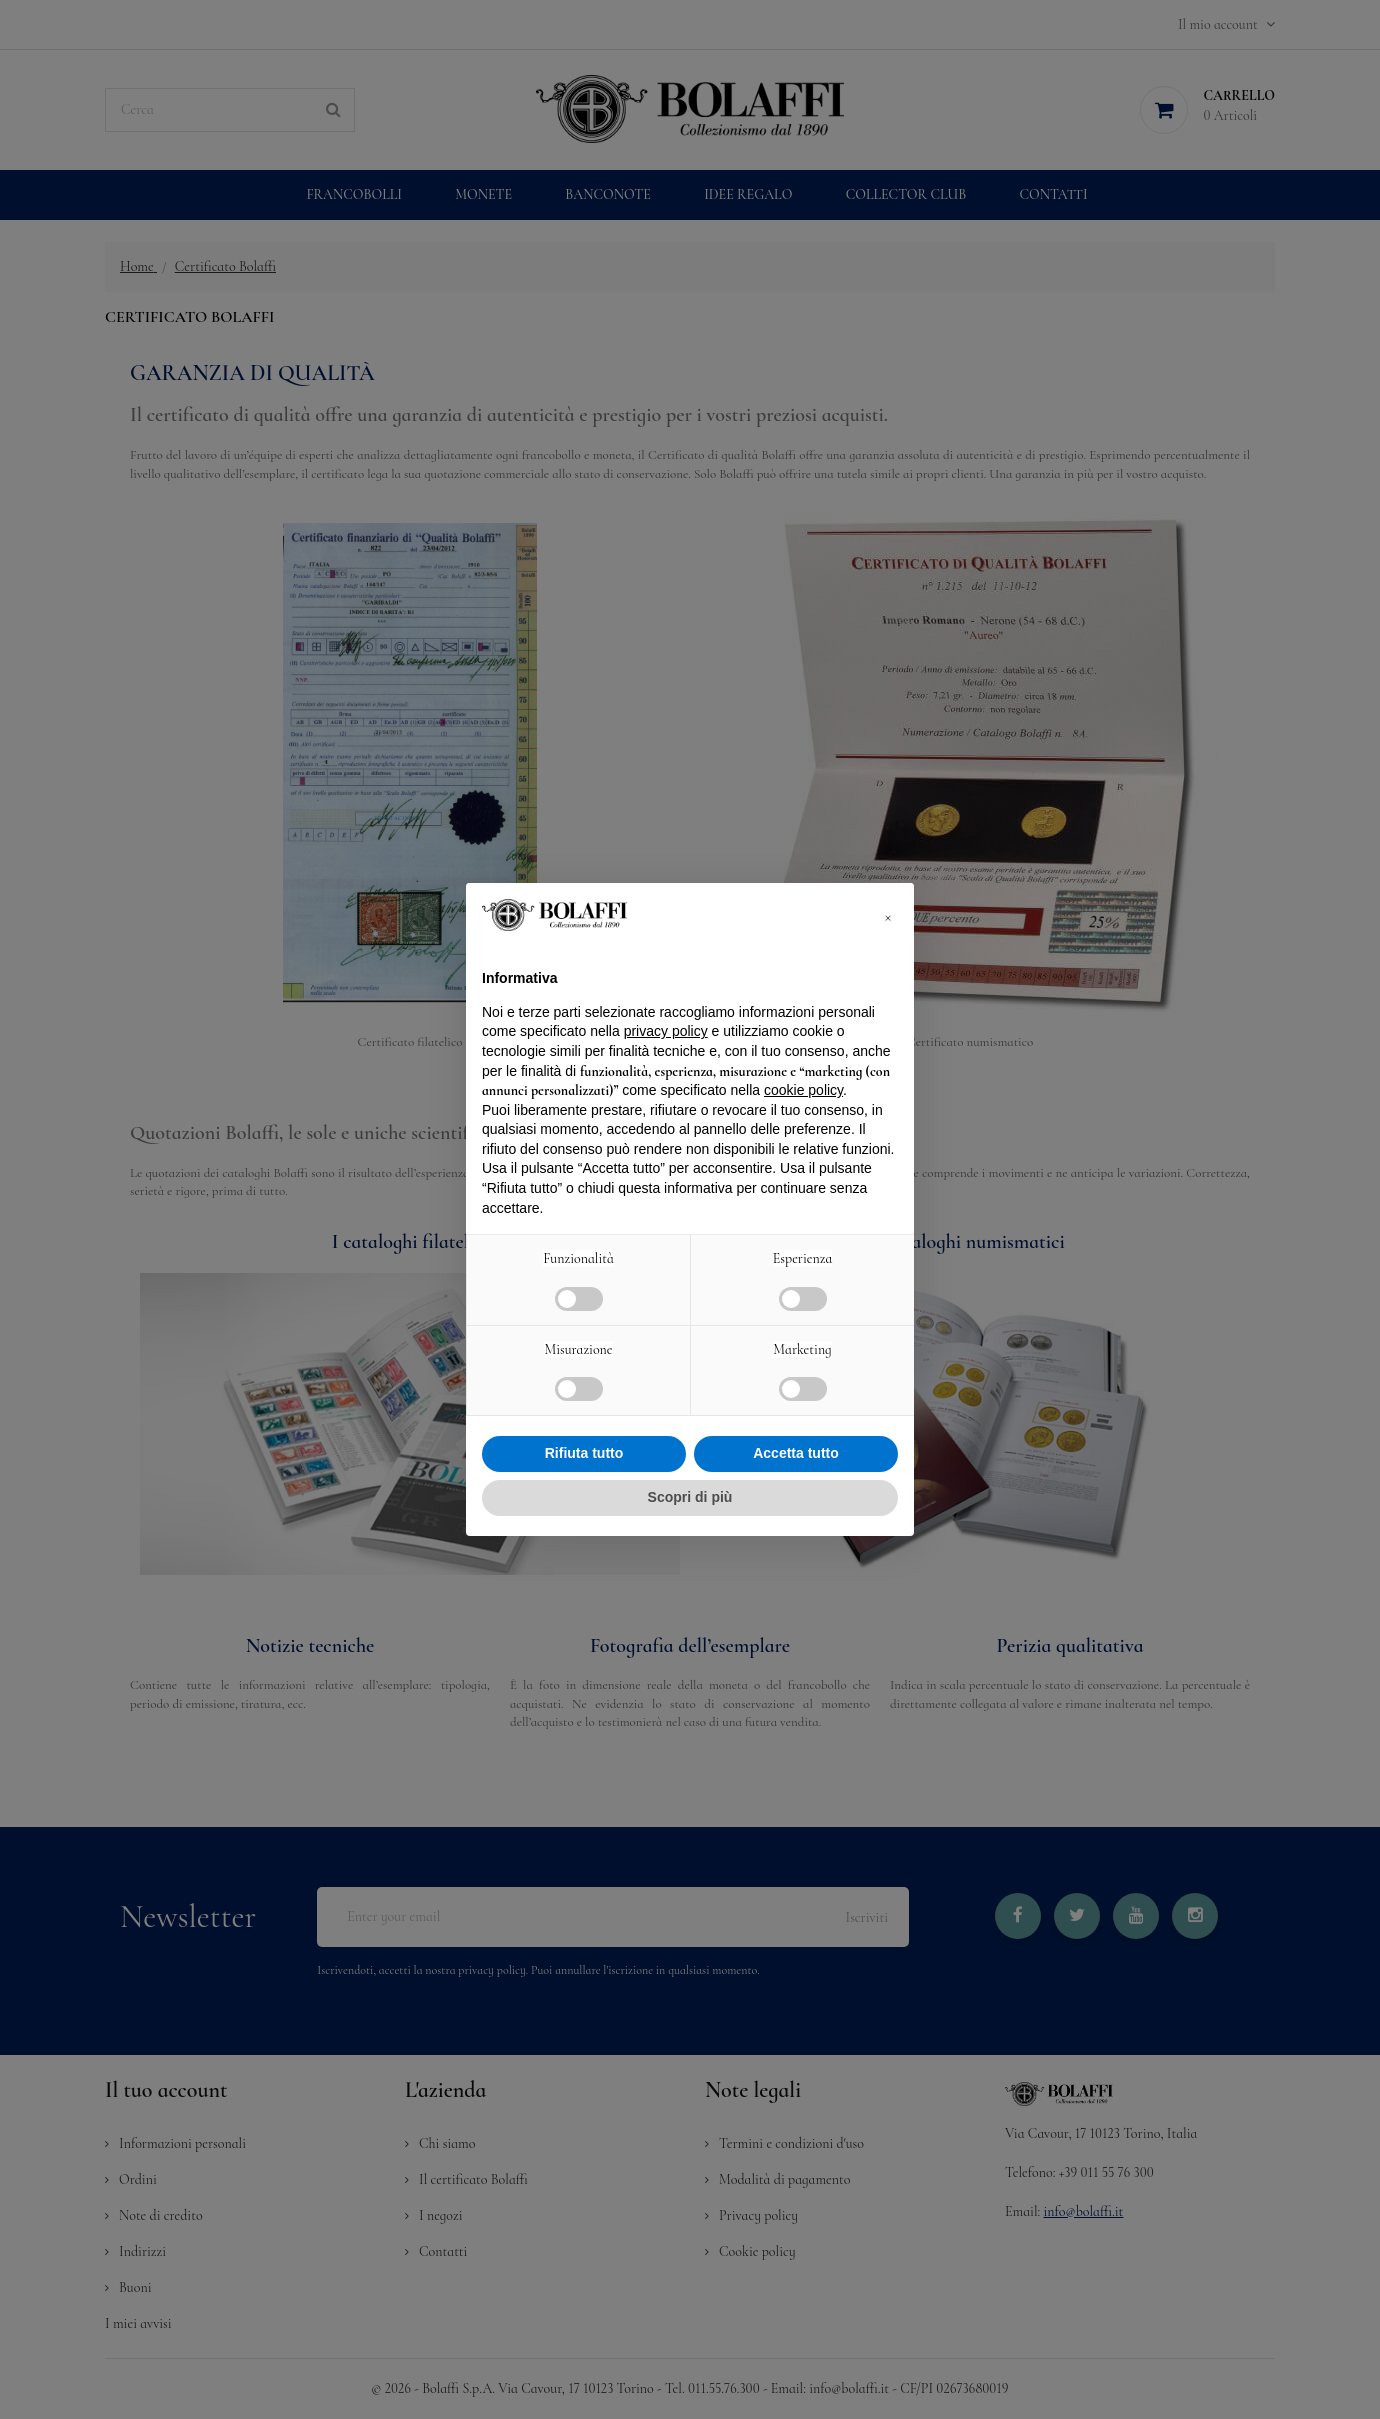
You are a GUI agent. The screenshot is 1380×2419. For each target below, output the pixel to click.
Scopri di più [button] (690, 1497)
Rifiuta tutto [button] (584, 1453)
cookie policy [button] (803, 1090)
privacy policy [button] (666, 1031)
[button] (888, 915)
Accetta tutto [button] (796, 1453)
